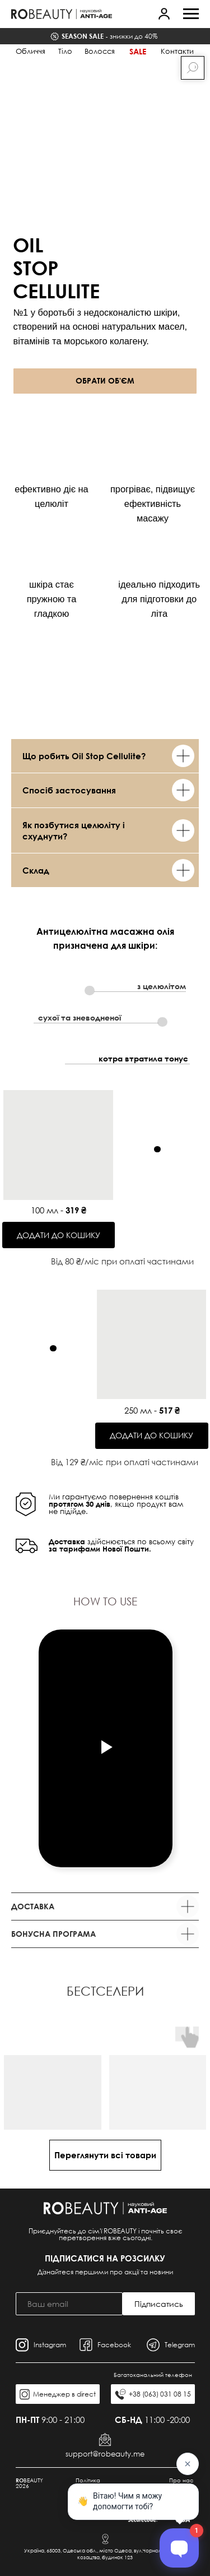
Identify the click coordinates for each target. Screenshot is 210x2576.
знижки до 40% (109, 36)
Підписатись (158, 2304)
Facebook (114, 2344)
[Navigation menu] (191, 14)
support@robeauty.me (105, 2453)
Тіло (65, 51)
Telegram (180, 2344)
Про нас (181, 2480)
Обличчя (30, 51)
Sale (137, 51)
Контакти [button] (177, 51)
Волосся (100, 51)
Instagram (50, 2344)
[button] (164, 13)
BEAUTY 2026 (29, 2483)
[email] (69, 2303)
